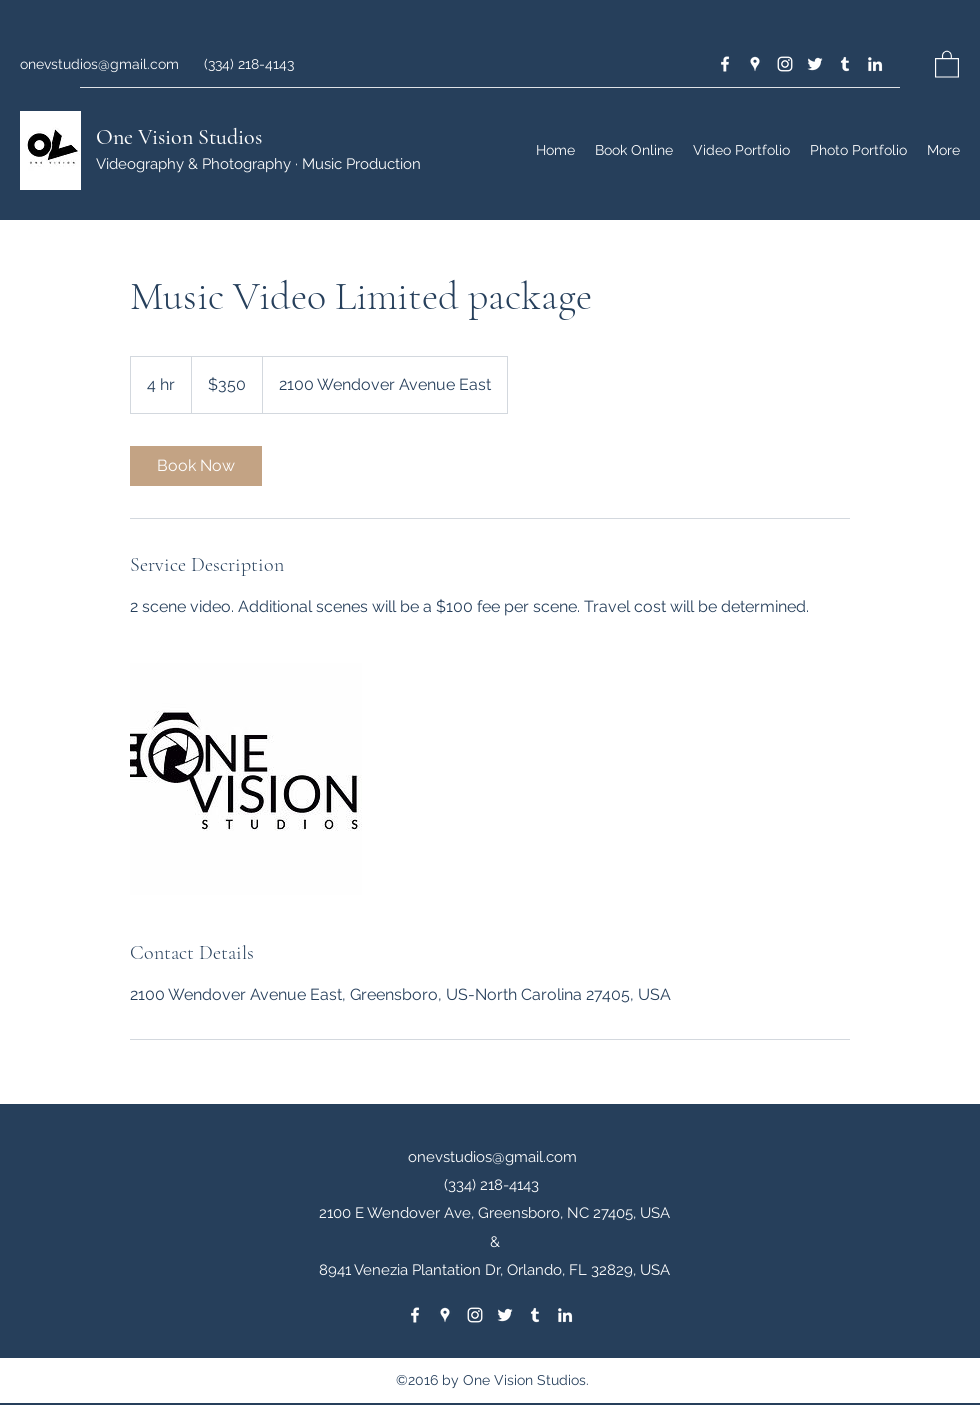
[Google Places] (755, 64)
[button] (947, 63)
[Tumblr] (845, 64)
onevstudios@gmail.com (99, 64)
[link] (196, 466)
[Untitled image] (246, 779)
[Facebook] (725, 64)
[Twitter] (815, 64)
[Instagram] (785, 64)
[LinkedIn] (875, 64)
